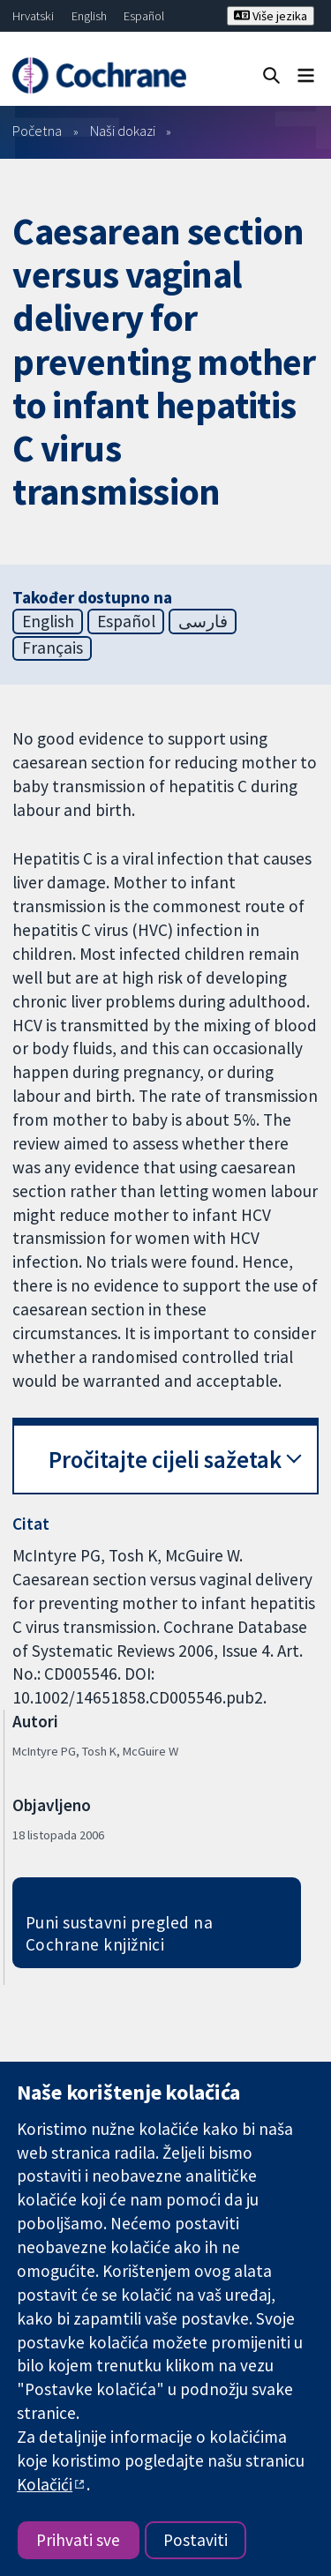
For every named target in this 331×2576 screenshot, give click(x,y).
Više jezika (270, 16)
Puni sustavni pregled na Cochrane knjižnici (120, 1933)
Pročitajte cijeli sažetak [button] (165, 1459)
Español (144, 16)
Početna (37, 130)
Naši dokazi (122, 130)
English (89, 16)
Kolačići (44, 2484)
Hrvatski (33, 16)
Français (52, 647)
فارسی (203, 621)
